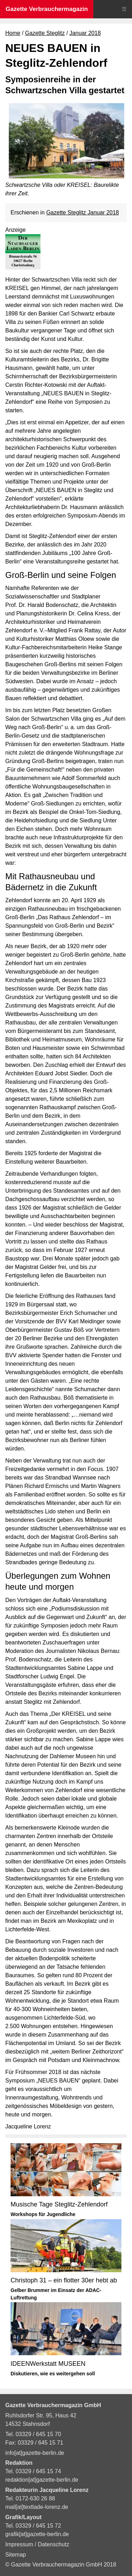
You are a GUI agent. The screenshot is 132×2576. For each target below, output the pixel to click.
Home (12, 33)
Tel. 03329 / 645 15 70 (33, 2434)
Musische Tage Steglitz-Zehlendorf (59, 2204)
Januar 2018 (85, 33)
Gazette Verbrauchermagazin (47, 9)
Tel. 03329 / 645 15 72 (33, 2526)
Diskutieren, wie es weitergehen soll (53, 2373)
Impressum (20, 2544)
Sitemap (15, 2555)
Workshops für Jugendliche (43, 2214)
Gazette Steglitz (45, 33)
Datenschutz (53, 2544)
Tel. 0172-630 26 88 (30, 2498)
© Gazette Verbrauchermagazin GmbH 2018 (60, 2565)
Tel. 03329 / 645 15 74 (33, 2471)
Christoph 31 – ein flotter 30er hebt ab (64, 2280)
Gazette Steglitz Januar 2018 (82, 212)
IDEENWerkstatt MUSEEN (48, 2363)
